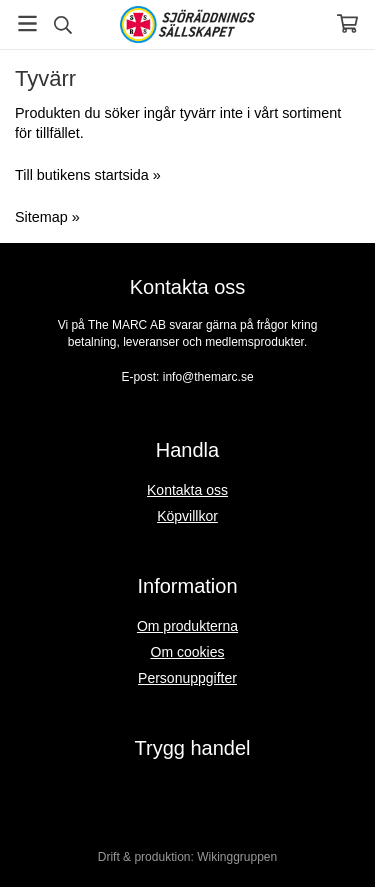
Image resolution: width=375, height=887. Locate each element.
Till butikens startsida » (88, 175)
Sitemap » (47, 217)
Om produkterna (187, 626)
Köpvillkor (187, 516)
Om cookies (188, 652)
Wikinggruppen (237, 857)
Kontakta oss (187, 490)
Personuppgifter (187, 678)
